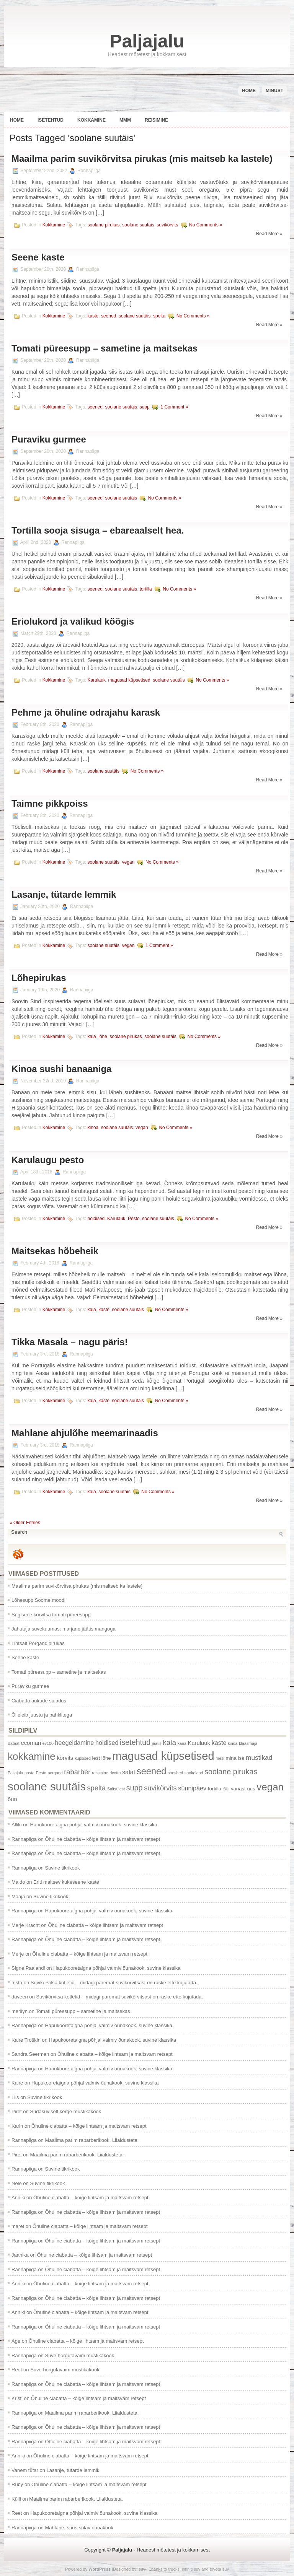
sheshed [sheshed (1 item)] (175, 1772)
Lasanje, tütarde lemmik (63, 894)
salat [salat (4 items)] (128, 1772)
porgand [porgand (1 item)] (55, 1772)
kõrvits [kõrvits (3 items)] (65, 1758)
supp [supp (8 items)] (134, 1788)
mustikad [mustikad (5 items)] (259, 1757)
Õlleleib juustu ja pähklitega (41, 1715)
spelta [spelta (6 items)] (96, 1788)
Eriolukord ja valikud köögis (72, 621)
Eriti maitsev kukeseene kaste (66, 1882)
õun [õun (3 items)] (12, 1799)
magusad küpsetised (129, 680)
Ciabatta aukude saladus (38, 1701)
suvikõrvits (167, 225)
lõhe (102, 1036)
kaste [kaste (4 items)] (219, 1742)
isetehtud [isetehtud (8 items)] (135, 1742)
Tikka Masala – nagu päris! (69, 1342)
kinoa (93, 1127)
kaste (93, 316)
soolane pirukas (104, 225)
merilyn (19, 2011)
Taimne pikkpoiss (49, 803)
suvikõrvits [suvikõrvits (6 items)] (160, 1788)
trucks (174, 2569)
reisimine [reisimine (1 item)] (100, 1772)
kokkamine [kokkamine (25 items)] (32, 1756)
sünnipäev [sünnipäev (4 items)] (192, 1788)
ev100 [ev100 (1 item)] (48, 1743)
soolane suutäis (138, 225)
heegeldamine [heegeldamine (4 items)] (74, 1742)
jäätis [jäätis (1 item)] (157, 1743)
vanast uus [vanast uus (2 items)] (243, 1789)
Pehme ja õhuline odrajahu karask (85, 712)
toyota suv (219, 2569)
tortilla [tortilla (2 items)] (214, 1789)
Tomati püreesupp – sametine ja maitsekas (104, 348)
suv (142, 2569)
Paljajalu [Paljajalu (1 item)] (15, 1772)
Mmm (125, 120)
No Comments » (205, 225)
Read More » (269, 233)
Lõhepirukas (38, 978)
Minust (274, 90)
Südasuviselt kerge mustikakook (65, 2111)
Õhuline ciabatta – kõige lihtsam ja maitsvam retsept (102, 1839)
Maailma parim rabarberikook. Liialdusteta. (92, 2140)
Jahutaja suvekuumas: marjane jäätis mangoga (63, 1629)
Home (249, 90)
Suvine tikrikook (62, 1868)
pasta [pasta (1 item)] (29, 1772)
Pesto (134, 1218)
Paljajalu (147, 41)
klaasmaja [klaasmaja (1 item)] (248, 1743)
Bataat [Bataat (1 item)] (14, 1743)
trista (16, 1982)
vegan (128, 862)
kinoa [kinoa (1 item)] (232, 1743)
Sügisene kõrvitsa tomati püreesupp (51, 1615)
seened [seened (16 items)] (151, 1771)
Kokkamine (91, 120)
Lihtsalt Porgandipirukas (38, 1643)
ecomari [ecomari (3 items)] (31, 1743)
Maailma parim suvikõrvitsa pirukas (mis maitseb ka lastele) (142, 158)
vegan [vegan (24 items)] (270, 1787)
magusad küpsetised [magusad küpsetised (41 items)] (163, 1756)
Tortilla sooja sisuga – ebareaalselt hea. (97, 530)
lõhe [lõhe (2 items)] (106, 1758)
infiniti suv (191, 2569)
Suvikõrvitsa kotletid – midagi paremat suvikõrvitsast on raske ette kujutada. (114, 1982)
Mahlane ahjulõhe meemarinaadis (84, 1433)
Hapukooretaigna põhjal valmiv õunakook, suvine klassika (93, 1824)
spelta (159, 316)
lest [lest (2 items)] (96, 1758)
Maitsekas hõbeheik (54, 1251)
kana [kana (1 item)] (182, 1743)
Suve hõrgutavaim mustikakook (79, 2355)
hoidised (96, 1218)
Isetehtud (51, 120)
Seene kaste (38, 257)
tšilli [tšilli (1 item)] (226, 1789)
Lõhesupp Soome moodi (38, 1600)
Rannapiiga (24, 1839)
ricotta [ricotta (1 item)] (115, 1772)
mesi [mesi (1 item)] (220, 1758)
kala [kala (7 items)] (169, 1742)
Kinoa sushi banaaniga (61, 1069)
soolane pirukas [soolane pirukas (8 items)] (230, 1771)
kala (92, 1036)
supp (145, 407)
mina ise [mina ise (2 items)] (234, 1758)
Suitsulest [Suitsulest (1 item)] (116, 1789)
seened (108, 316)
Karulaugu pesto (47, 1160)
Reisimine (156, 120)
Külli (16, 2499)
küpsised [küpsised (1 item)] (83, 1758)
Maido (18, 1882)
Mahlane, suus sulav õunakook (79, 2527)
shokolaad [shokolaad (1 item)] (194, 1772)
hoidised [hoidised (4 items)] (106, 1742)
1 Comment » (174, 407)
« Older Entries (25, 1522)
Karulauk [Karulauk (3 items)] (199, 1743)
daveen (19, 1997)
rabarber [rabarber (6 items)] (77, 1772)
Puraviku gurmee (48, 439)
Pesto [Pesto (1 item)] (41, 1772)
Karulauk (97, 680)
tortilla (146, 589)
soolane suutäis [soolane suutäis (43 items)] (47, 1786)
